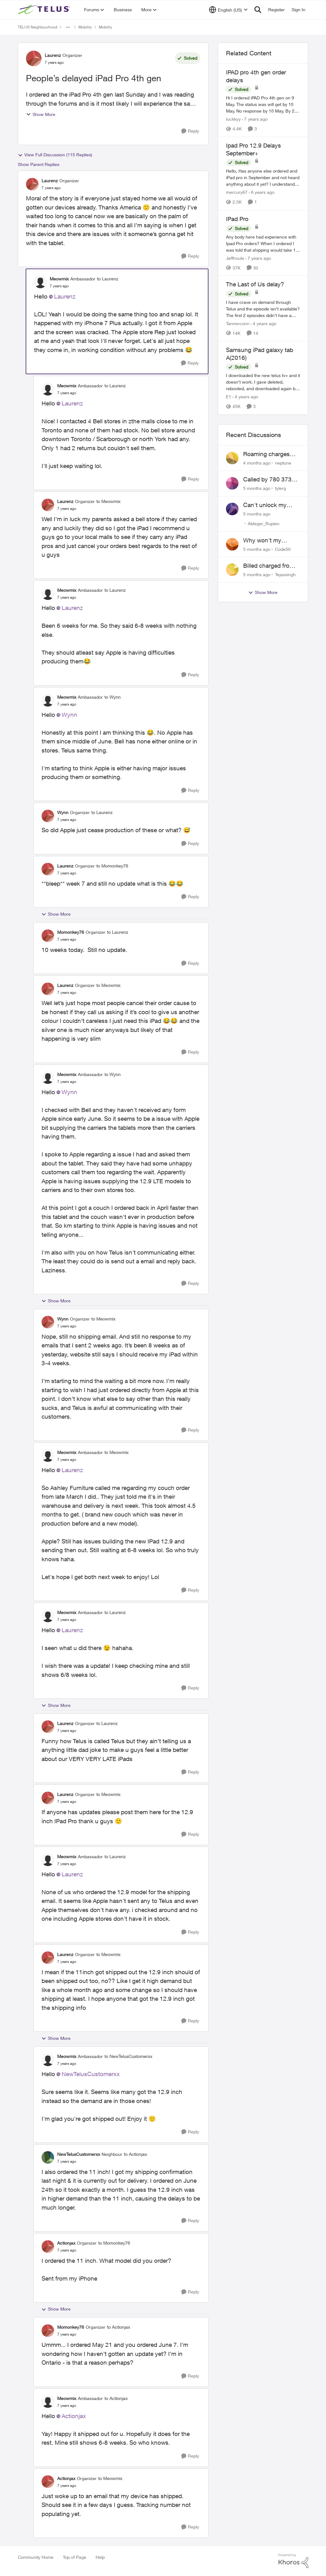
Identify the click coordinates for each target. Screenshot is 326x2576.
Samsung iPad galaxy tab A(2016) (259, 353)
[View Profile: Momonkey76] (48, 935)
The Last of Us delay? (255, 284)
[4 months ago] (256, 462)
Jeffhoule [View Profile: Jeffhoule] (235, 257)
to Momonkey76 (112, 865)
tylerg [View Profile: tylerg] (280, 488)
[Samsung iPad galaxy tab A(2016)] (263, 382)
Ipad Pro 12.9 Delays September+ (253, 149)
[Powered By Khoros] (293, 2561)
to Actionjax (135, 2154)
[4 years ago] (263, 323)
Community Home (35, 2557)
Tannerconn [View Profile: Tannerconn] (237, 323)
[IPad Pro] (263, 243)
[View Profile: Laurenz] (34, 58)
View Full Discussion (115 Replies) (55, 155)
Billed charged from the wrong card (268, 566)
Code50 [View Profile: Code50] (283, 548)
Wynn (69, 714)
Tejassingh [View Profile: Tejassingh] (285, 574)
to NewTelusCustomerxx (128, 2056)
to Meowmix (108, 501)
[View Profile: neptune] (232, 458)
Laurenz (64, 296)
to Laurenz (107, 278)
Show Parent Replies (38, 164)
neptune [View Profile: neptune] (283, 462)
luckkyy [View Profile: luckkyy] (233, 119)
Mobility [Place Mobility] (85, 27)
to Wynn (112, 697)
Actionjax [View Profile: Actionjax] (66, 2243)
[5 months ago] (256, 488)
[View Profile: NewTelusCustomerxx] (48, 2157)
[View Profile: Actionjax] (48, 2246)
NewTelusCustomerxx (91, 2073)
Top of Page (74, 2557)
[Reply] (190, 131)
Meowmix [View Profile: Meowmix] (59, 278)
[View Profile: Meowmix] (40, 282)
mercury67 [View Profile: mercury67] (237, 192)
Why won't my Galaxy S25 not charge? (263, 540)
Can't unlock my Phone (265, 505)
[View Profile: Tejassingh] (232, 569)
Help (100, 2557)
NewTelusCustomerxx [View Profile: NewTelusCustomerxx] (78, 2154)
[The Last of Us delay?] (263, 309)
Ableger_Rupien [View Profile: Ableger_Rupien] (263, 523)
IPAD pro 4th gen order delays (256, 76)
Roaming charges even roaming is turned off (266, 454)
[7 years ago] (255, 119)
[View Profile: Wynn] (48, 816)
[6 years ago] (261, 192)
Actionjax (74, 2415)
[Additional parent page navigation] (68, 27)
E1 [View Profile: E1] (228, 397)
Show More (40, 114)
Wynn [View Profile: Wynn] (62, 812)
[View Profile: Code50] (232, 544)
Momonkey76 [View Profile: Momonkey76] (70, 932)
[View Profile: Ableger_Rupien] (232, 509)
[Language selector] (228, 9)
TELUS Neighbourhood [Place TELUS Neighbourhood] (37, 27)
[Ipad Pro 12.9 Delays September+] (263, 178)
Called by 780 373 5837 (267, 479)
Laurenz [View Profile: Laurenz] (53, 55)
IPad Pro (237, 218)
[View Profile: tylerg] (232, 483)
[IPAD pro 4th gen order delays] (263, 104)
